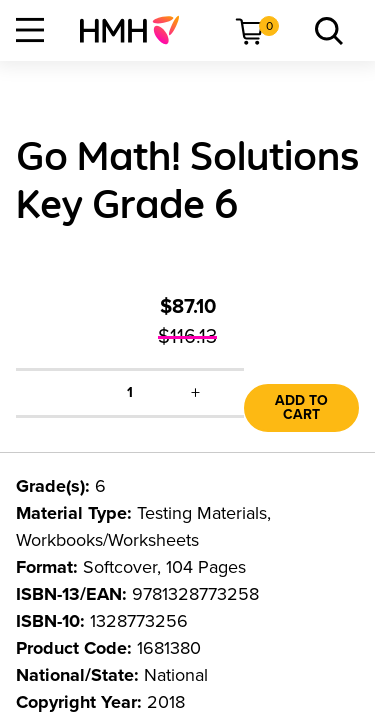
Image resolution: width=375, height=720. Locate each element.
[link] (137, 30)
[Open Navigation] (30, 30)
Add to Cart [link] (301, 407)
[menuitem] (137, 30)
